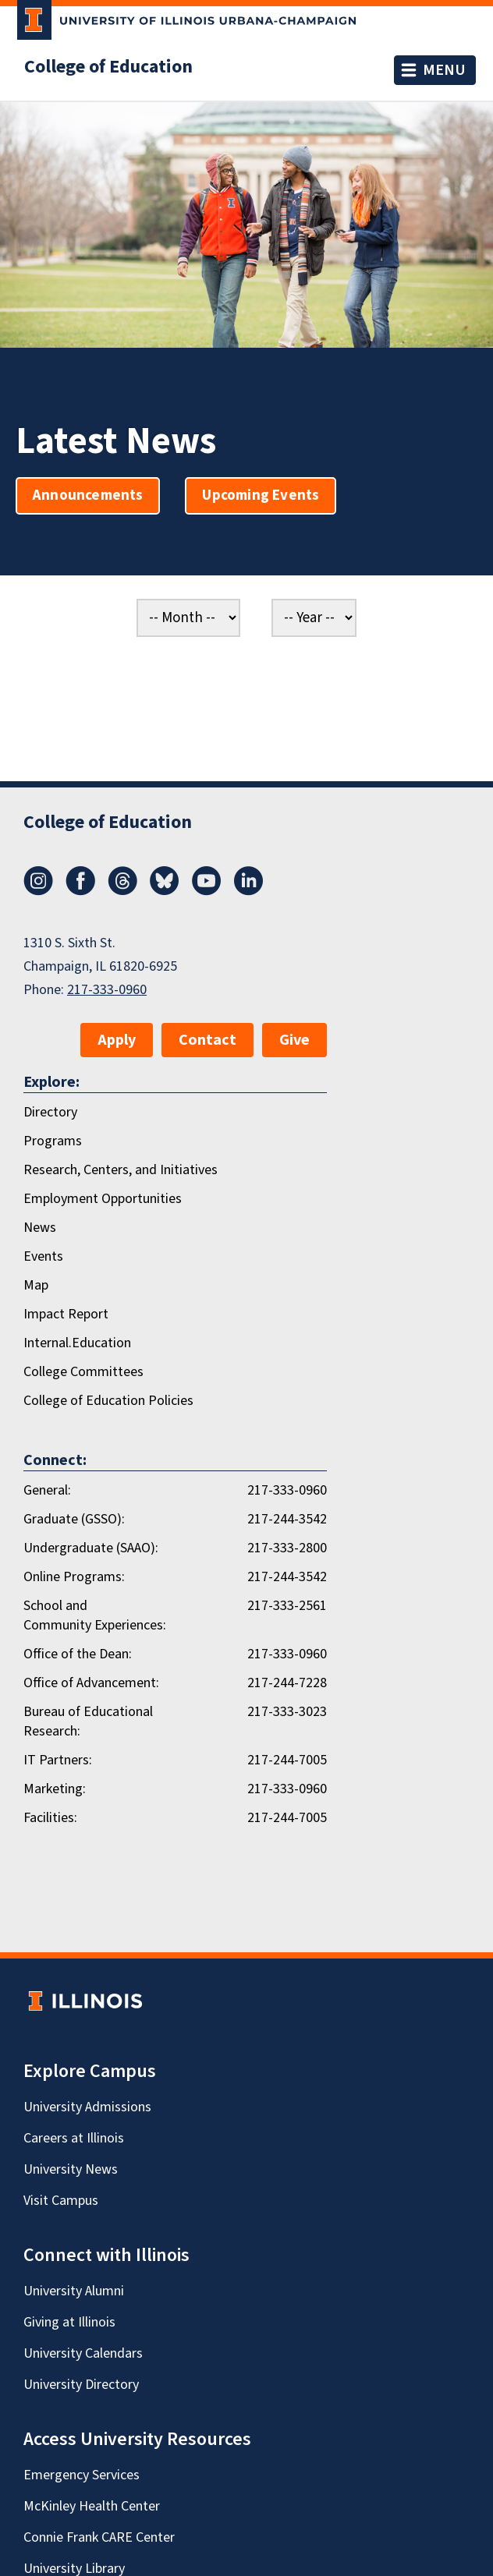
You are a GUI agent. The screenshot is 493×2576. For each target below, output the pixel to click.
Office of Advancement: (91, 1683)
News (39, 1227)
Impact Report (65, 1314)
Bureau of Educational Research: (88, 1721)
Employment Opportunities (102, 1198)
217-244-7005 (287, 1760)
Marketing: (54, 1789)
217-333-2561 (287, 1605)
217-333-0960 (107, 990)
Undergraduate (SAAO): (90, 1548)
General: (47, 1490)
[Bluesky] (164, 891)
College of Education (108, 67)
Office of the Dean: (77, 1654)
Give (294, 1040)
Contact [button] (207, 1040)
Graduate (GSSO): (74, 1519)
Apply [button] (117, 1040)
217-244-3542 (287, 1519)
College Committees (83, 1372)
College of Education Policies (108, 1400)
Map (35, 1285)
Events (43, 1256)
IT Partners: (57, 1760)
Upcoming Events (260, 495)
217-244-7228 (287, 1683)
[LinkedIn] (248, 891)
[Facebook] (80, 891)
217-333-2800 (287, 1548)
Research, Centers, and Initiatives (120, 1170)
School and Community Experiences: (94, 1615)
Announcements (88, 495)
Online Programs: (74, 1577)
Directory (50, 1112)
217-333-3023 (287, 1711)
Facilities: (50, 1818)
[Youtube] (206, 891)
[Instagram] (38, 891)
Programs (52, 1141)
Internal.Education (77, 1343)
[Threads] (122, 891)
